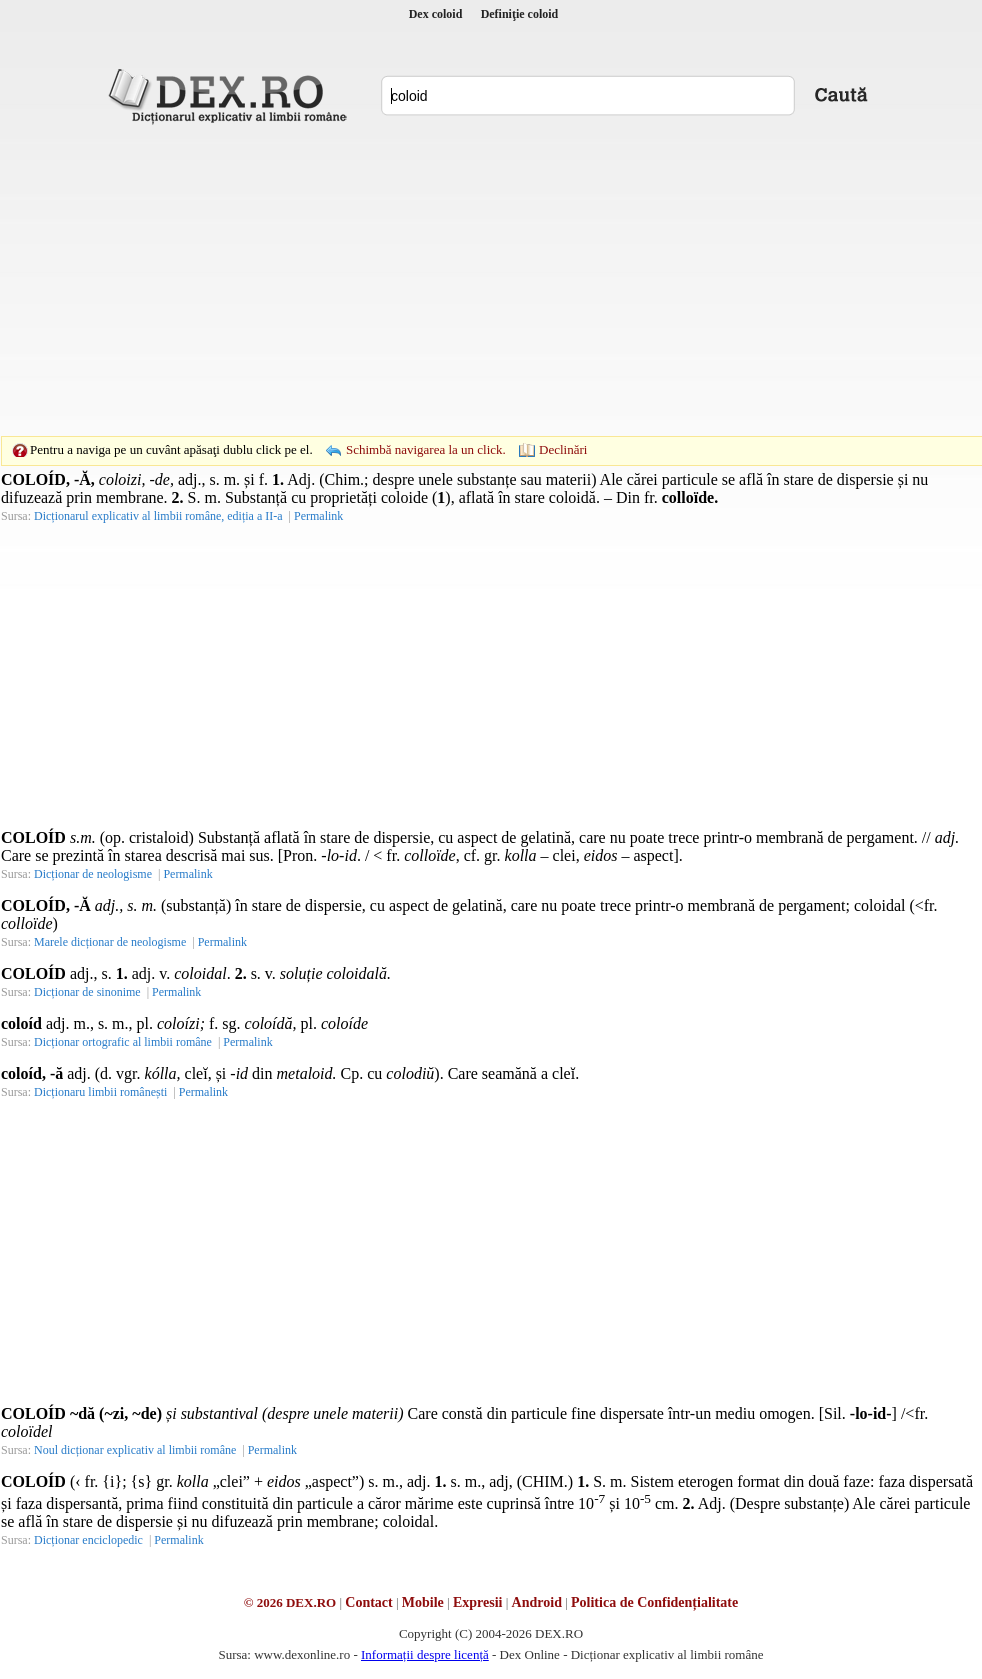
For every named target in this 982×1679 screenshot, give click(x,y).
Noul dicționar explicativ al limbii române (135, 1450)
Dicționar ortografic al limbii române (123, 1042)
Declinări (563, 449)
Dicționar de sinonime (87, 992)
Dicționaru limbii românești (100, 1092)
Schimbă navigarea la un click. (426, 449)
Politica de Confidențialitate (654, 1602)
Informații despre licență (425, 1654)
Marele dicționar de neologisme (110, 942)
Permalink (318, 516)
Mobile (423, 1602)
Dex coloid (436, 14)
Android (537, 1602)
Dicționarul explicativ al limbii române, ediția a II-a (158, 516)
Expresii (478, 1602)
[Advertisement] (460, 280)
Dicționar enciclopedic (88, 1540)
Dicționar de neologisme (93, 874)
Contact (368, 1602)
